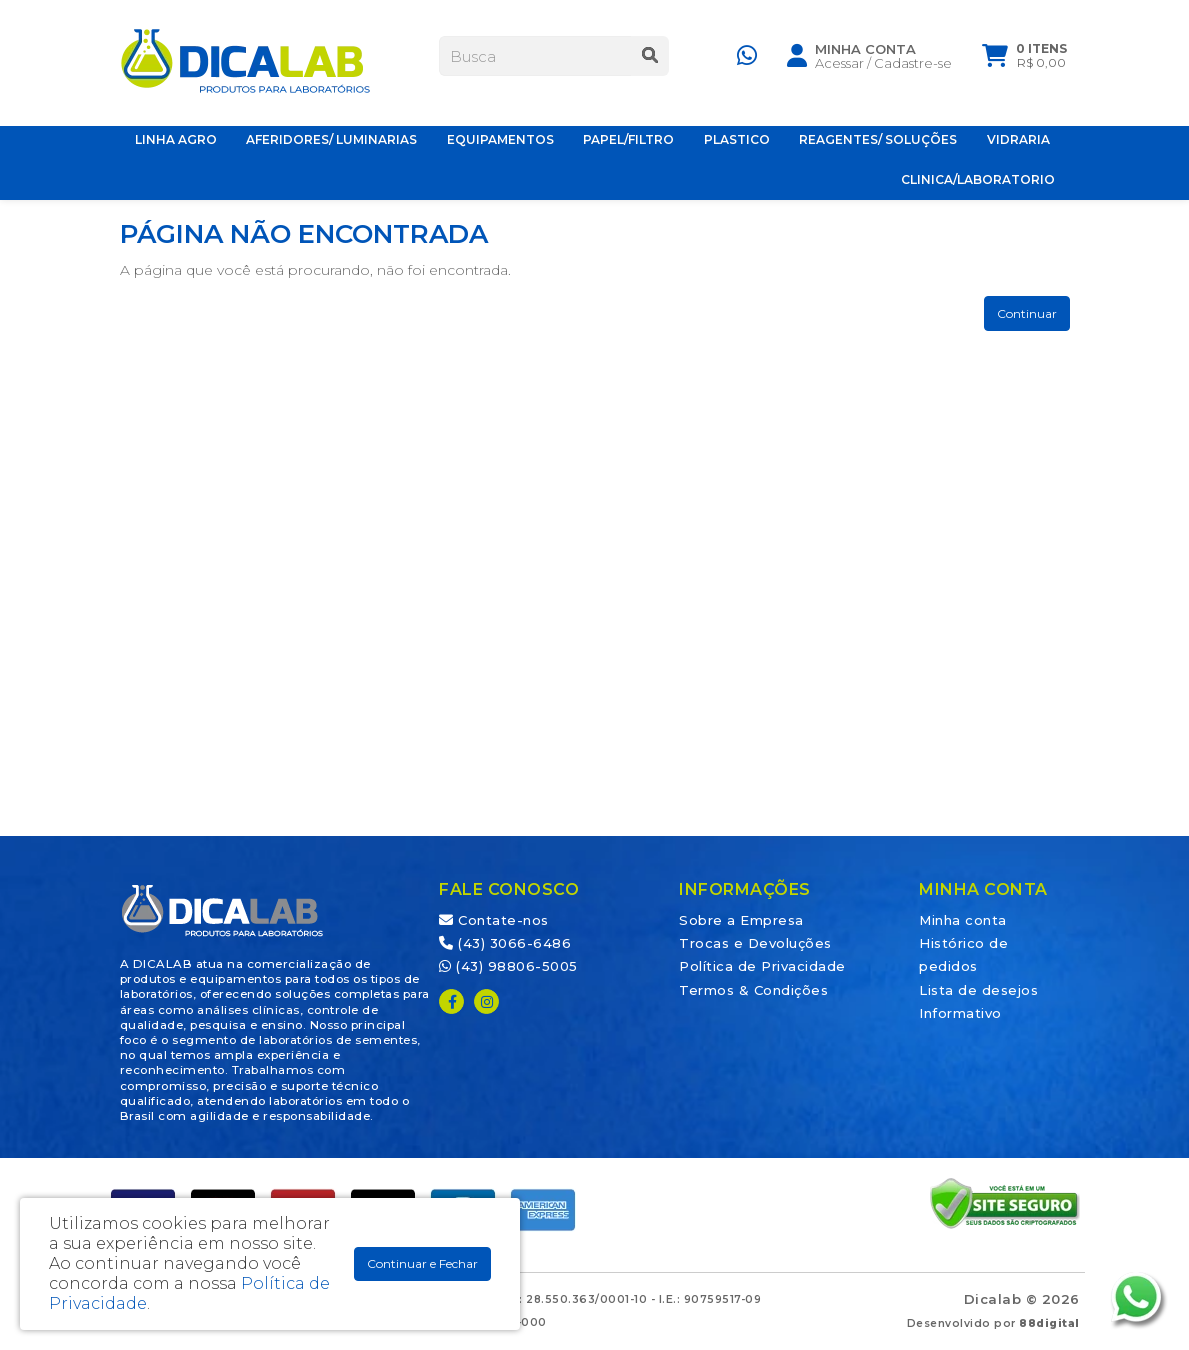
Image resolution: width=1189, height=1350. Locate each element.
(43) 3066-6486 (505, 943)
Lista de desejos (978, 990)
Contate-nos (494, 920)
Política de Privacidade (762, 966)
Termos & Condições (753, 990)
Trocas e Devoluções (755, 943)
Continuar (1027, 313)
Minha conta (963, 920)
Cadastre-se (913, 67)
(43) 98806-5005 (508, 966)
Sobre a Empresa (741, 920)
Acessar (839, 67)
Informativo (960, 1013)
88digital (1049, 1323)
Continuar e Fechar (422, 1263)
